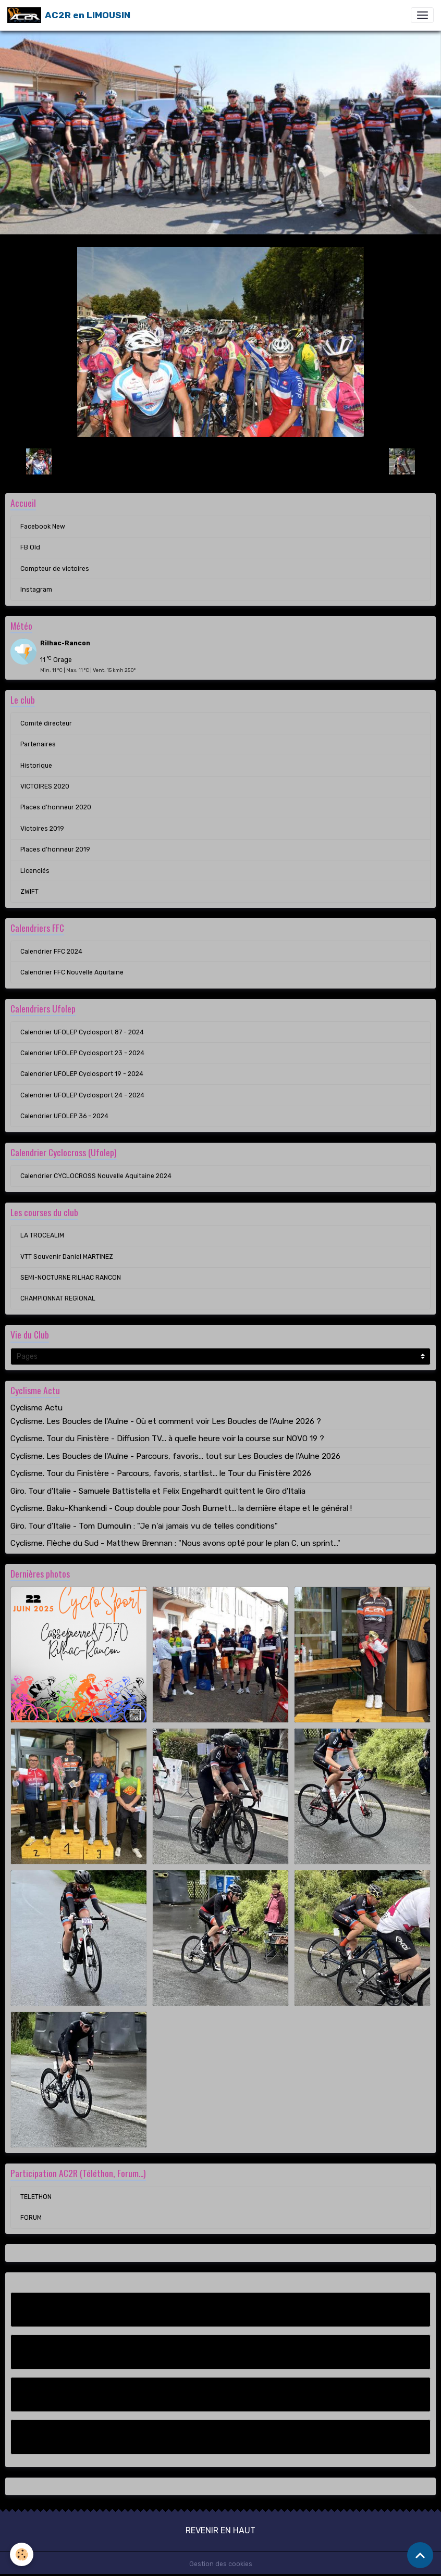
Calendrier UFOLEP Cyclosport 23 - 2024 (82, 1053)
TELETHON (36, 2196)
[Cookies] (22, 2554)
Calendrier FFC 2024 (51, 951)
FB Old (30, 547)
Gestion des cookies (220, 2564)
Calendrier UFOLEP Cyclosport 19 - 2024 (81, 1074)
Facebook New (42, 526)
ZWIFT (29, 891)
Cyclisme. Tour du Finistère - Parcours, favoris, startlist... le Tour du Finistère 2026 (160, 1473)
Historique (36, 765)
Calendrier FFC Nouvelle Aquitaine (72, 972)
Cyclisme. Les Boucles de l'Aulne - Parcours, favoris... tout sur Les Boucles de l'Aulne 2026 (175, 1456)
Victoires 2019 (42, 828)
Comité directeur (46, 723)
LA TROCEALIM (42, 1235)
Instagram (36, 589)
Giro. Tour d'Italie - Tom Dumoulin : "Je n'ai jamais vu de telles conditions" (144, 1526)
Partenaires (38, 744)
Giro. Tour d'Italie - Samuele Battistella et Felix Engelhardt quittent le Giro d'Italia (157, 1491)
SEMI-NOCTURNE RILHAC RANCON (70, 1277)
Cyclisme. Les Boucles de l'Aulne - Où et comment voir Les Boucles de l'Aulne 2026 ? (165, 1421)
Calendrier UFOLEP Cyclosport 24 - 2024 (82, 1095)
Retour (220, 461)
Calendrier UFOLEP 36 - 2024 (64, 1116)
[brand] (68, 15)
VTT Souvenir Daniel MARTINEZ (66, 1256)
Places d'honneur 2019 (55, 849)
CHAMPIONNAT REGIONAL (57, 1298)
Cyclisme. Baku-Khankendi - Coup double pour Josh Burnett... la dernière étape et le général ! (181, 1508)
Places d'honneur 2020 (55, 807)
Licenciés (35, 870)
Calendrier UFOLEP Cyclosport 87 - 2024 (82, 1032)
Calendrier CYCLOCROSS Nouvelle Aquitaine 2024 (96, 1176)
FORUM (31, 2217)
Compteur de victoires (54, 568)
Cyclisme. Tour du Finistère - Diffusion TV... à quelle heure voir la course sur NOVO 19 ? (167, 1438)
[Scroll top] (420, 2555)
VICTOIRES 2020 (44, 786)
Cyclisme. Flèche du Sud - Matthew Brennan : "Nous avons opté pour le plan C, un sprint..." (175, 1543)
